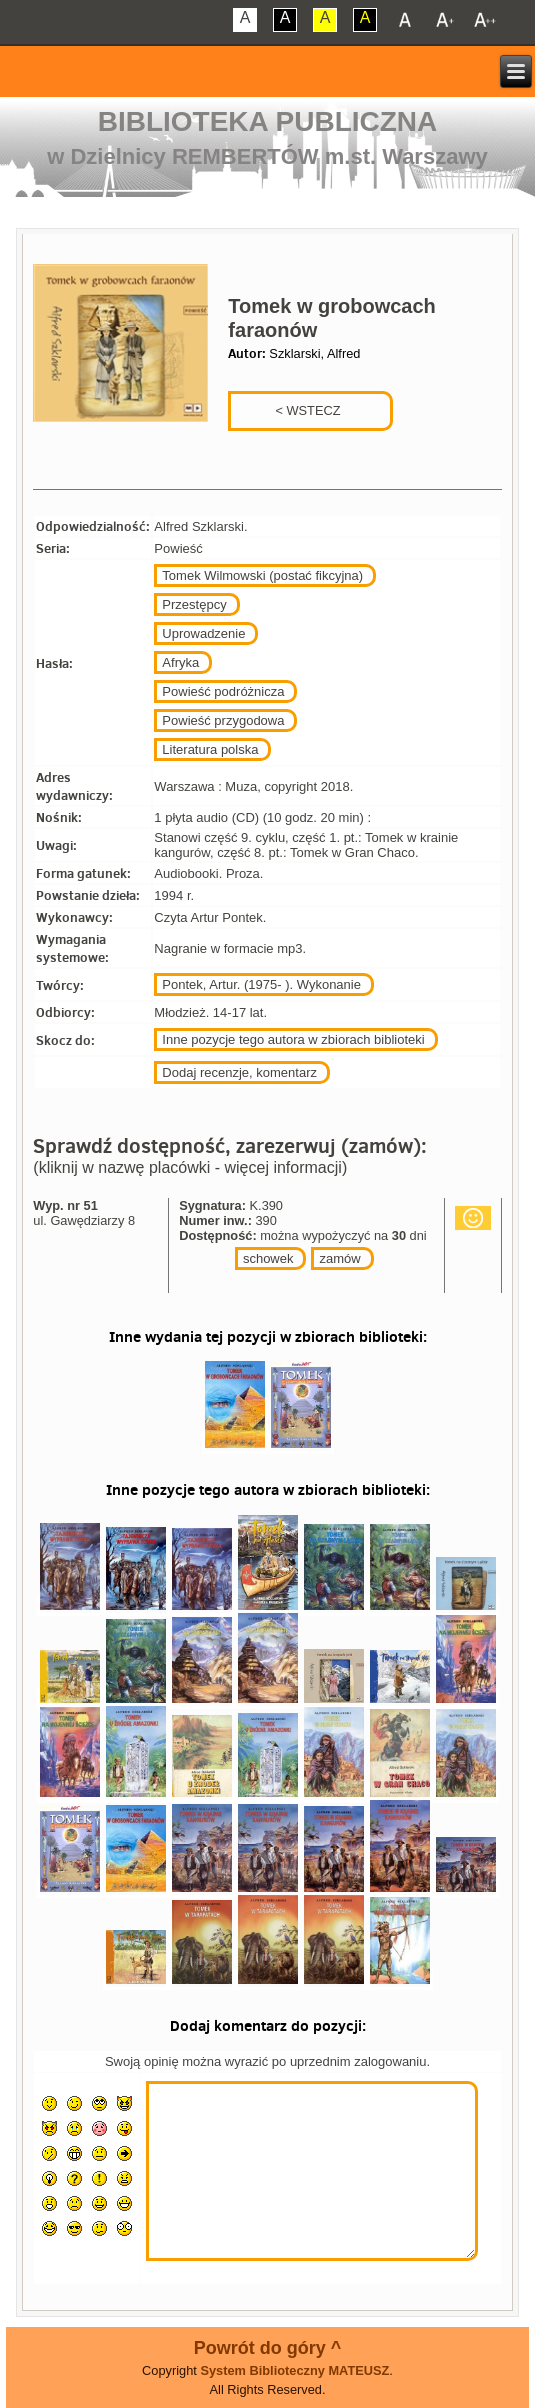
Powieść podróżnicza (223, 691)
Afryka (180, 662)
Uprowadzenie (203, 633)
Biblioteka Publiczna (268, 121)
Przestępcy (194, 604)
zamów (339, 1258)
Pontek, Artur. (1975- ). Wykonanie (261, 984)
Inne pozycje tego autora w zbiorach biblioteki (293, 1039)
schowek (268, 1258)
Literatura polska (210, 749)
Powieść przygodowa (223, 720)
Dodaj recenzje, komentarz (239, 1072)
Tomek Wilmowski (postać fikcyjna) (262, 575)
